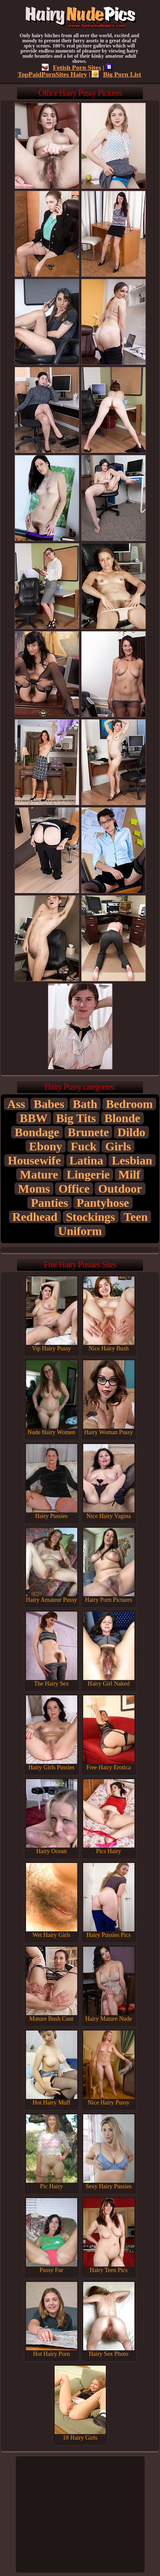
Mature (39, 1174)
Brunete (88, 1132)
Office (74, 1188)
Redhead (35, 1217)
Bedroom (129, 1104)
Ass (16, 1104)
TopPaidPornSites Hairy (65, 71)
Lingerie (88, 1174)
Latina (86, 1160)
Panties (49, 1203)
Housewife (34, 1160)
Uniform (80, 1231)
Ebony (45, 1146)
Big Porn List (116, 74)
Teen (136, 1217)
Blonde (122, 1118)
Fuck (84, 1146)
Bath (85, 1104)
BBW (33, 1118)
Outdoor (120, 1188)
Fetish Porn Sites (71, 67)
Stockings (90, 1217)
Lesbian (132, 1160)
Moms (34, 1188)
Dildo (131, 1132)
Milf (129, 1174)
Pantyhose (103, 1203)
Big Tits (76, 1118)
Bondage (37, 1132)
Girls (118, 1146)
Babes (49, 1104)
